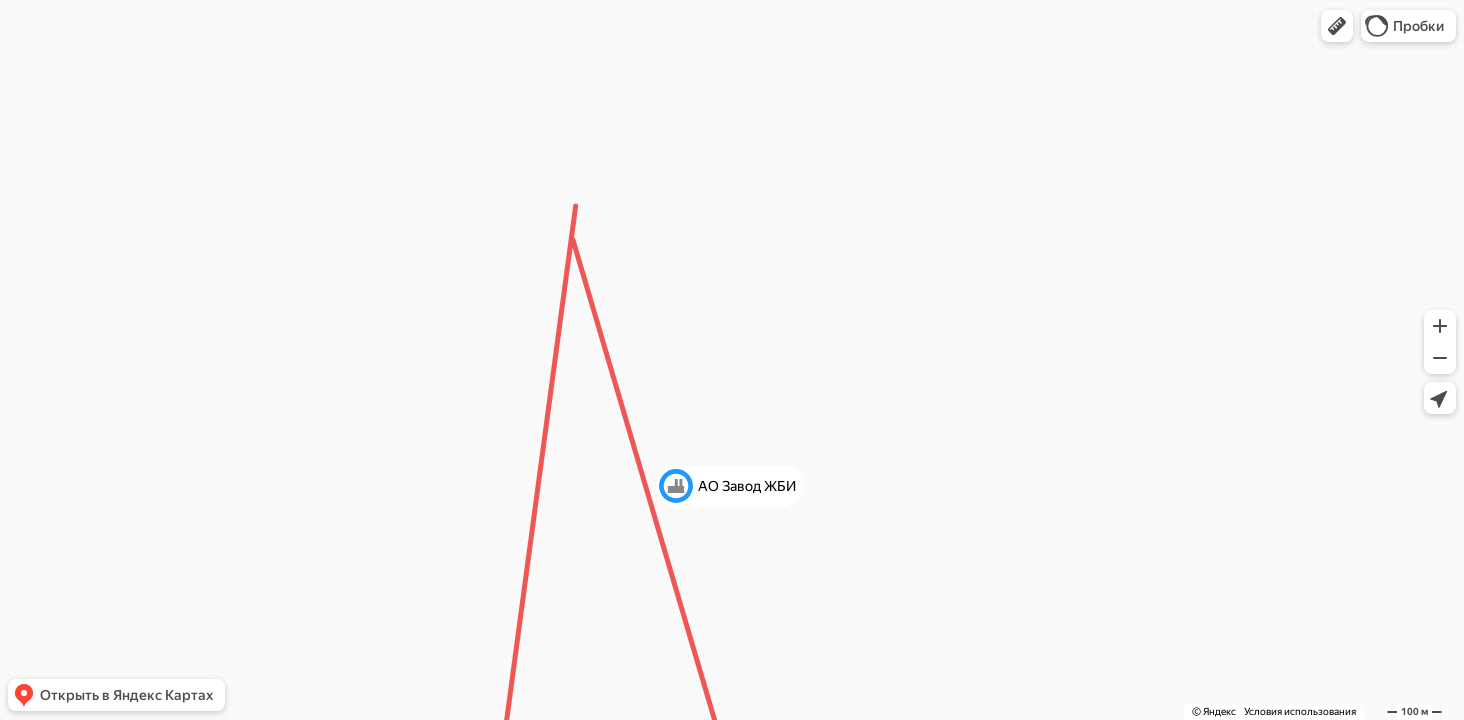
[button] (1337, 26)
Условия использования (1300, 711)
